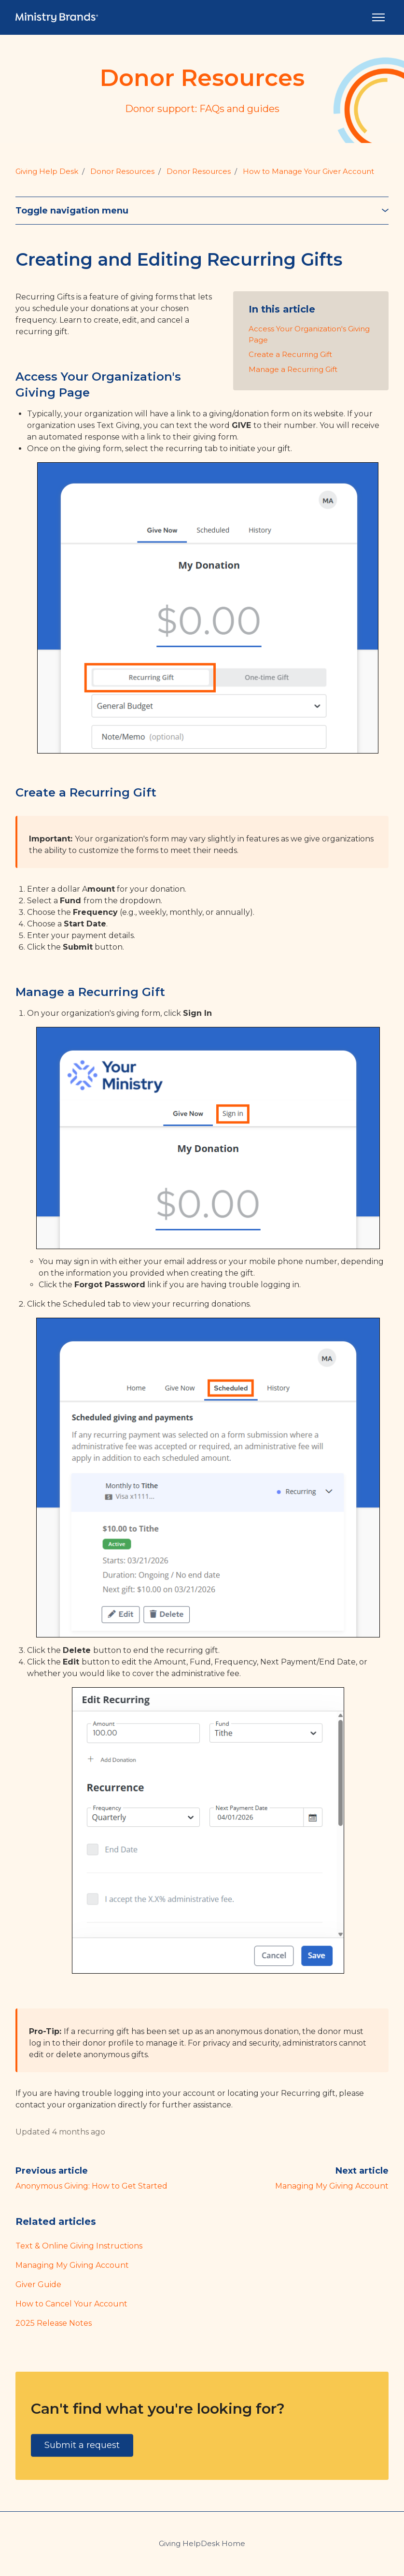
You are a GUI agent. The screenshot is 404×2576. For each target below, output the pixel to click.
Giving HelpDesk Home (202, 2543)
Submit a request (82, 2445)
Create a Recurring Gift (290, 354)
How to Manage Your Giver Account (308, 171)
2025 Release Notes (53, 2323)
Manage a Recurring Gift (293, 369)
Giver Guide (38, 2284)
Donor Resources (122, 171)
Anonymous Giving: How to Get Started (91, 2186)
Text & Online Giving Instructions (78, 2245)
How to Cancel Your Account (71, 2303)
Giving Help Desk (46, 171)
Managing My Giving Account (332, 2186)
